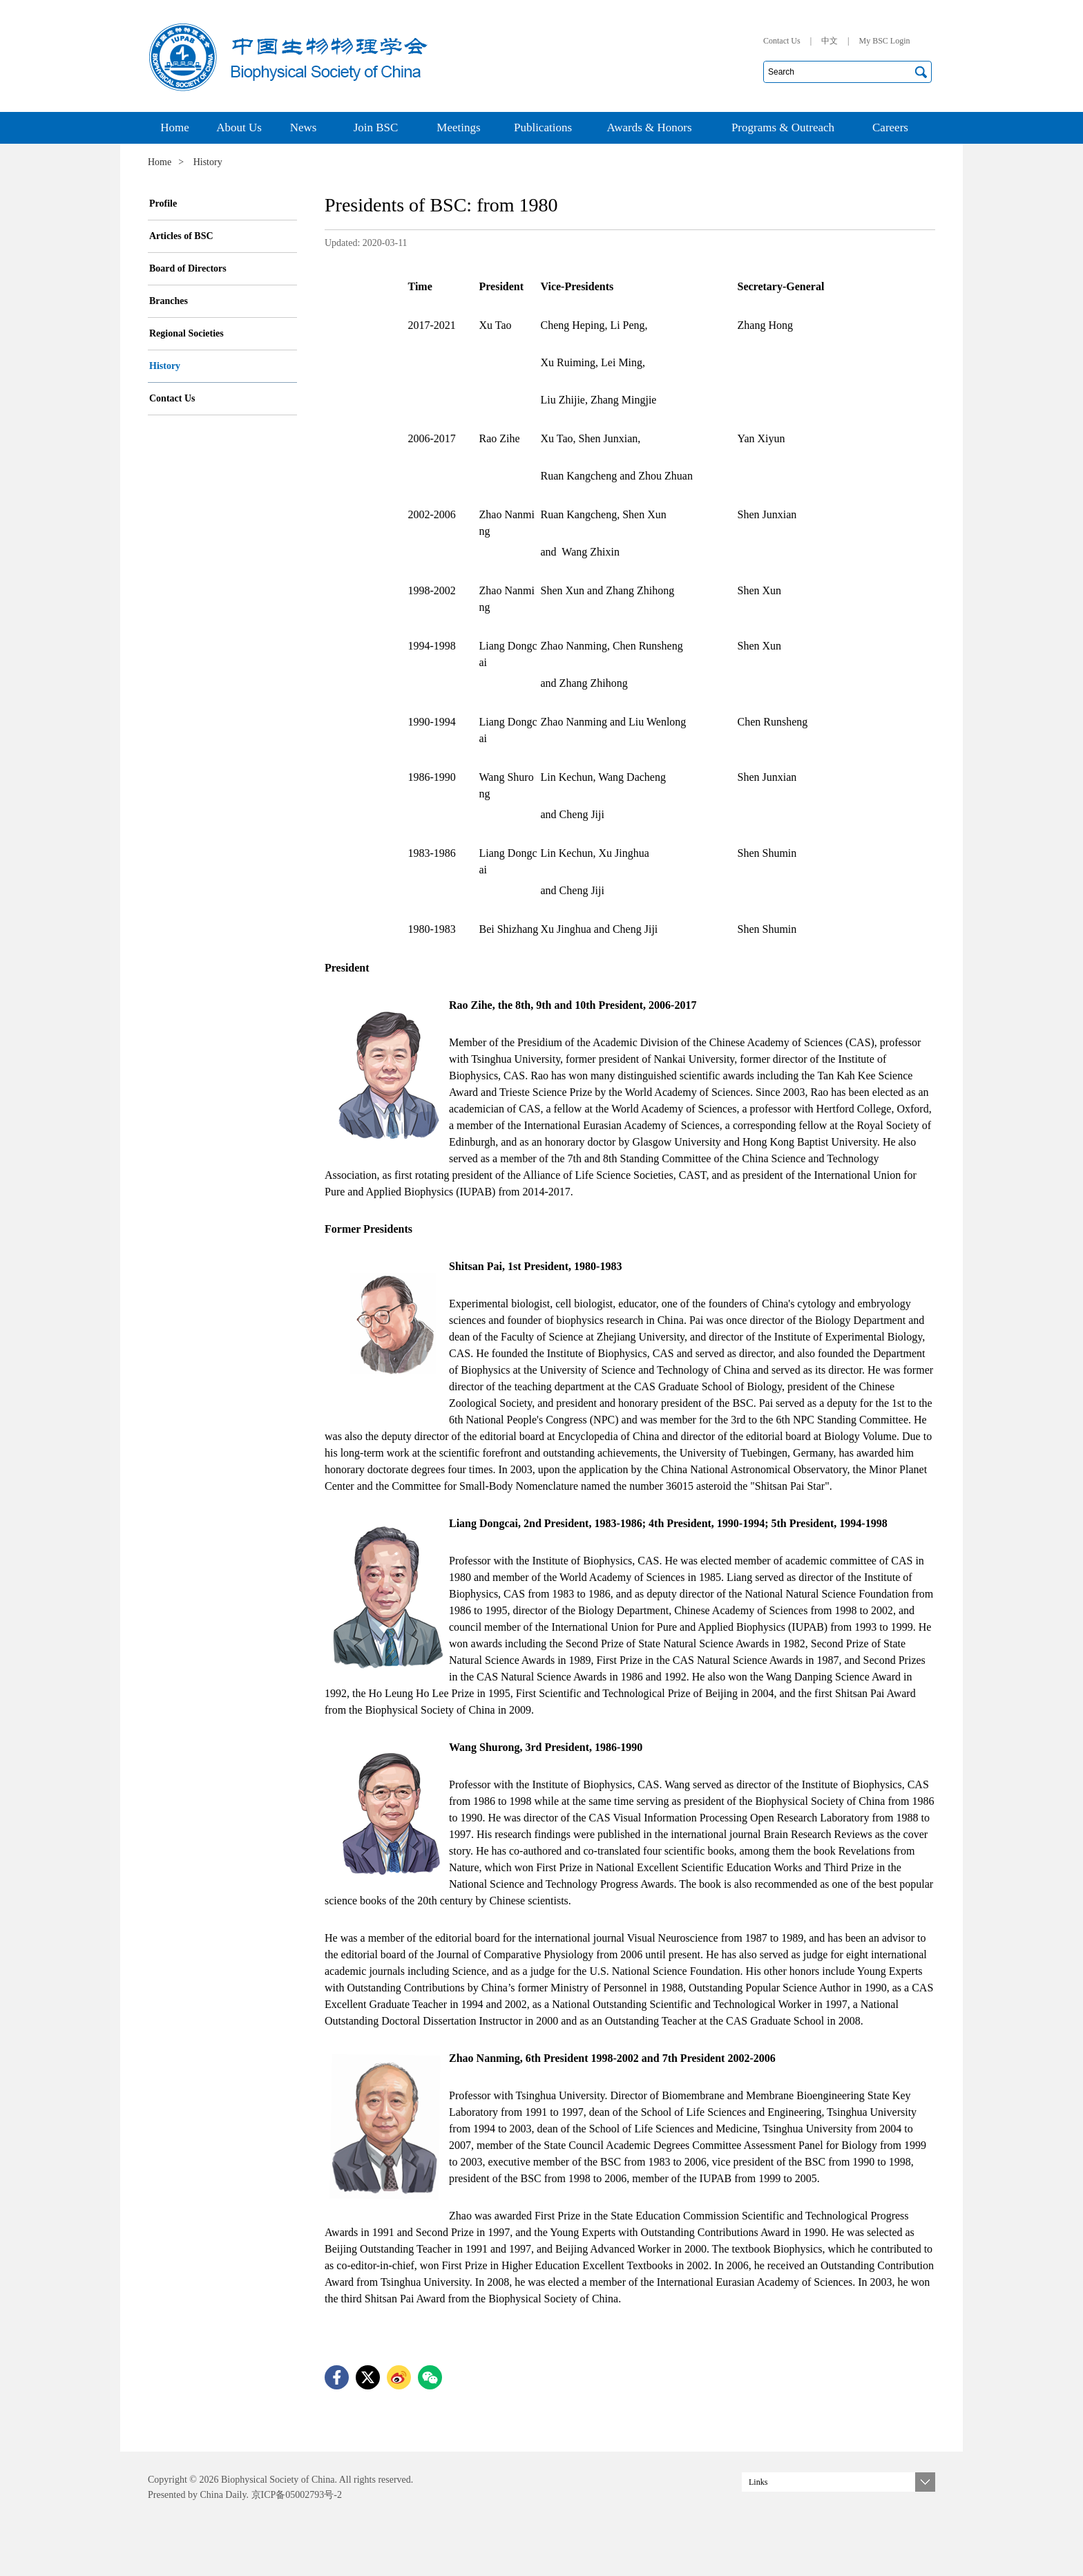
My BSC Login (884, 41)
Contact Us (782, 41)
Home (159, 162)
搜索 (920, 71)
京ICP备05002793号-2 (295, 2495)
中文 (829, 41)
